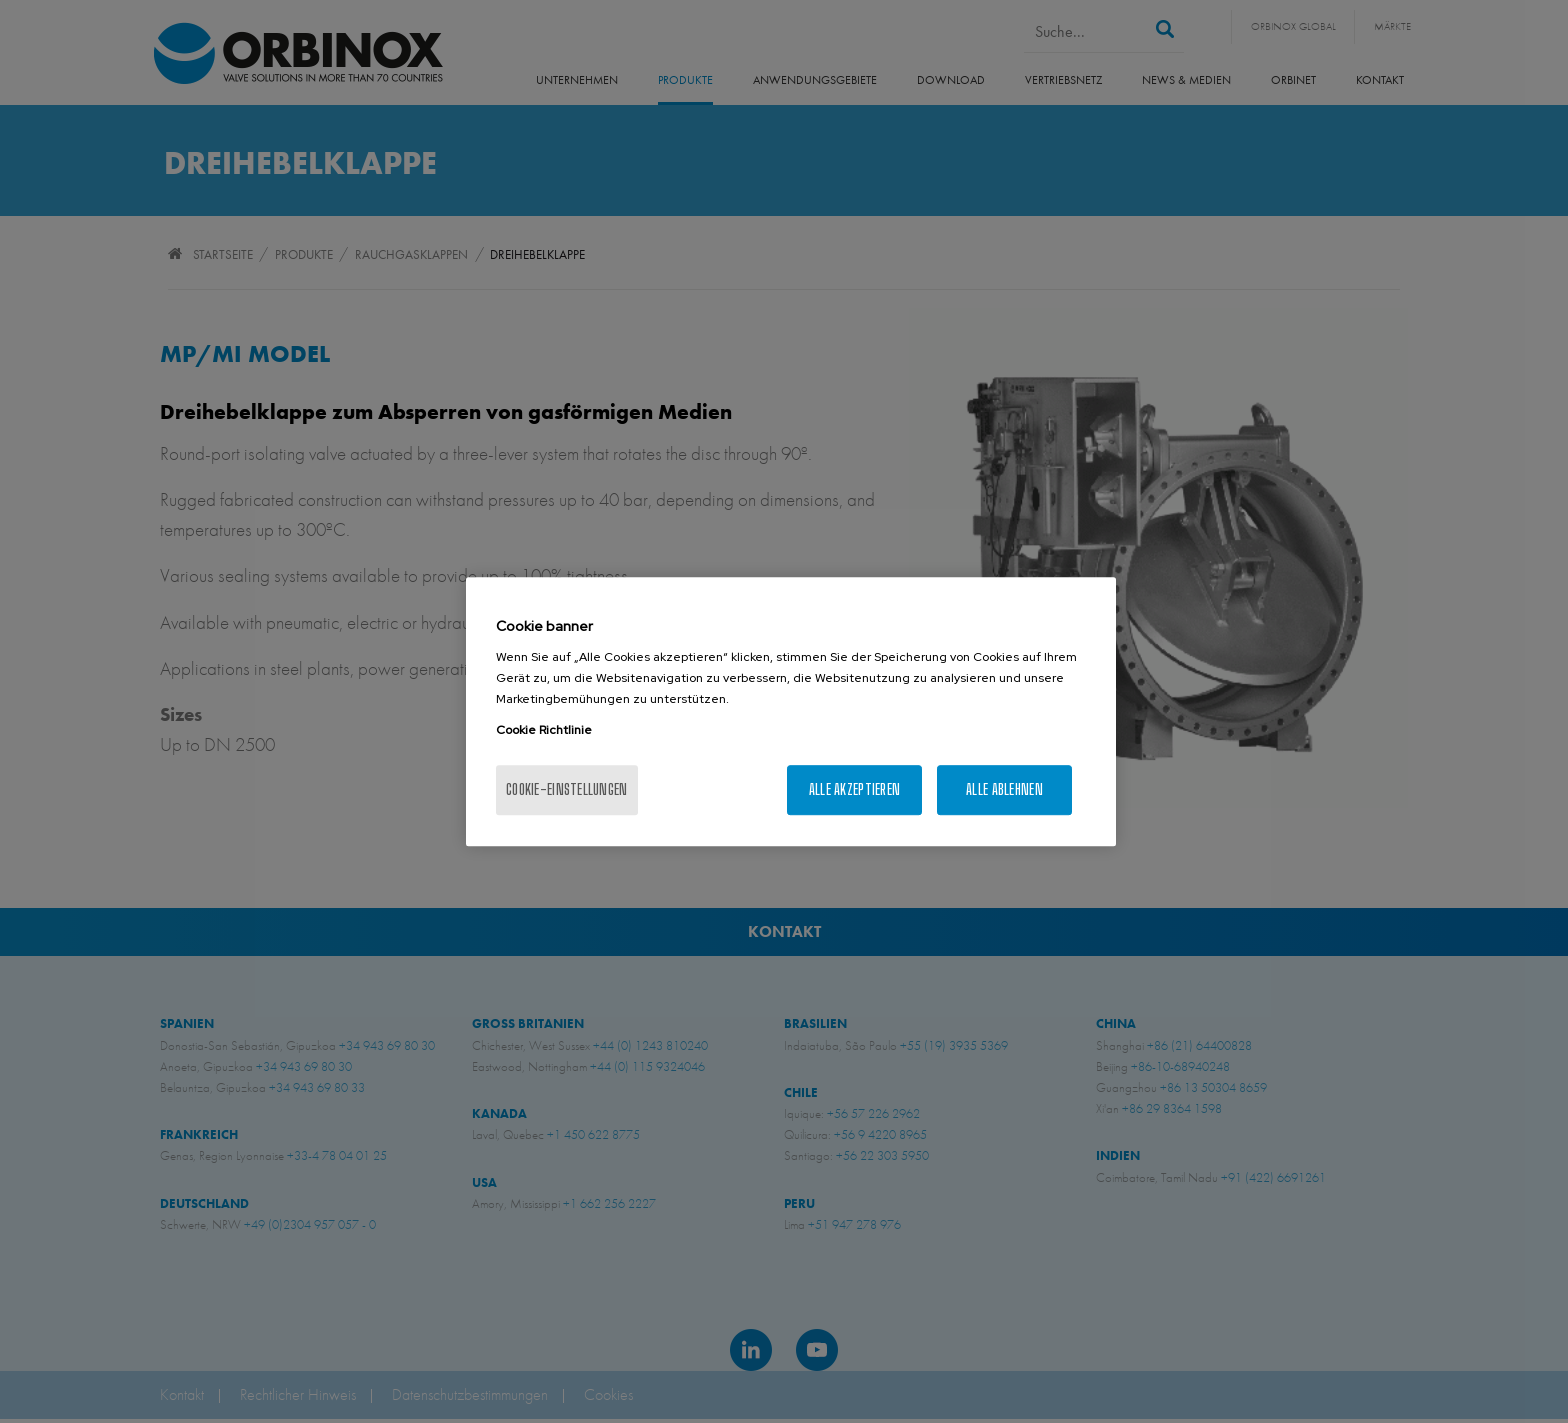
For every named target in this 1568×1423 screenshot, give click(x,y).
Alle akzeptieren (854, 789)
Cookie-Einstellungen (567, 789)
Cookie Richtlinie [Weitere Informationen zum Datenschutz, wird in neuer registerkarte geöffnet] (544, 730)
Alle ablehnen (1004, 789)
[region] (791, 712)
